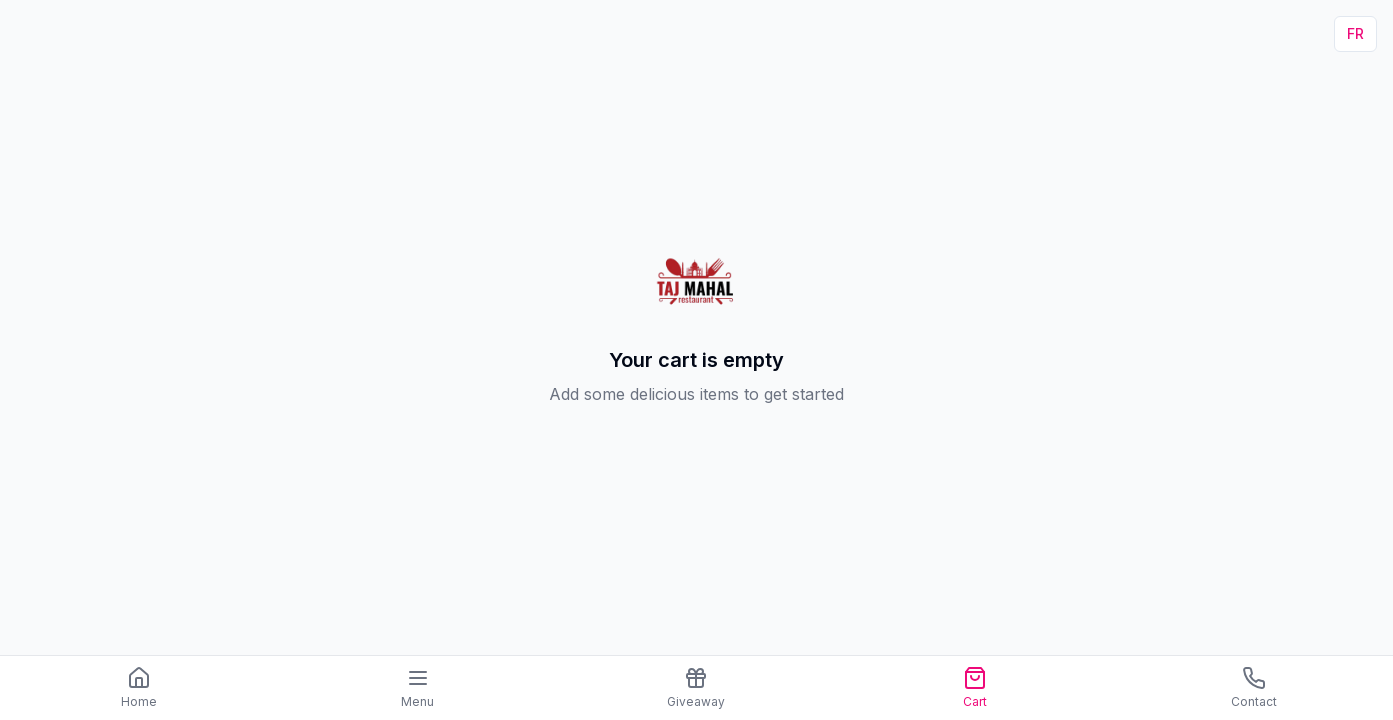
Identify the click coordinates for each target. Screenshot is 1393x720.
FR (1355, 33)
